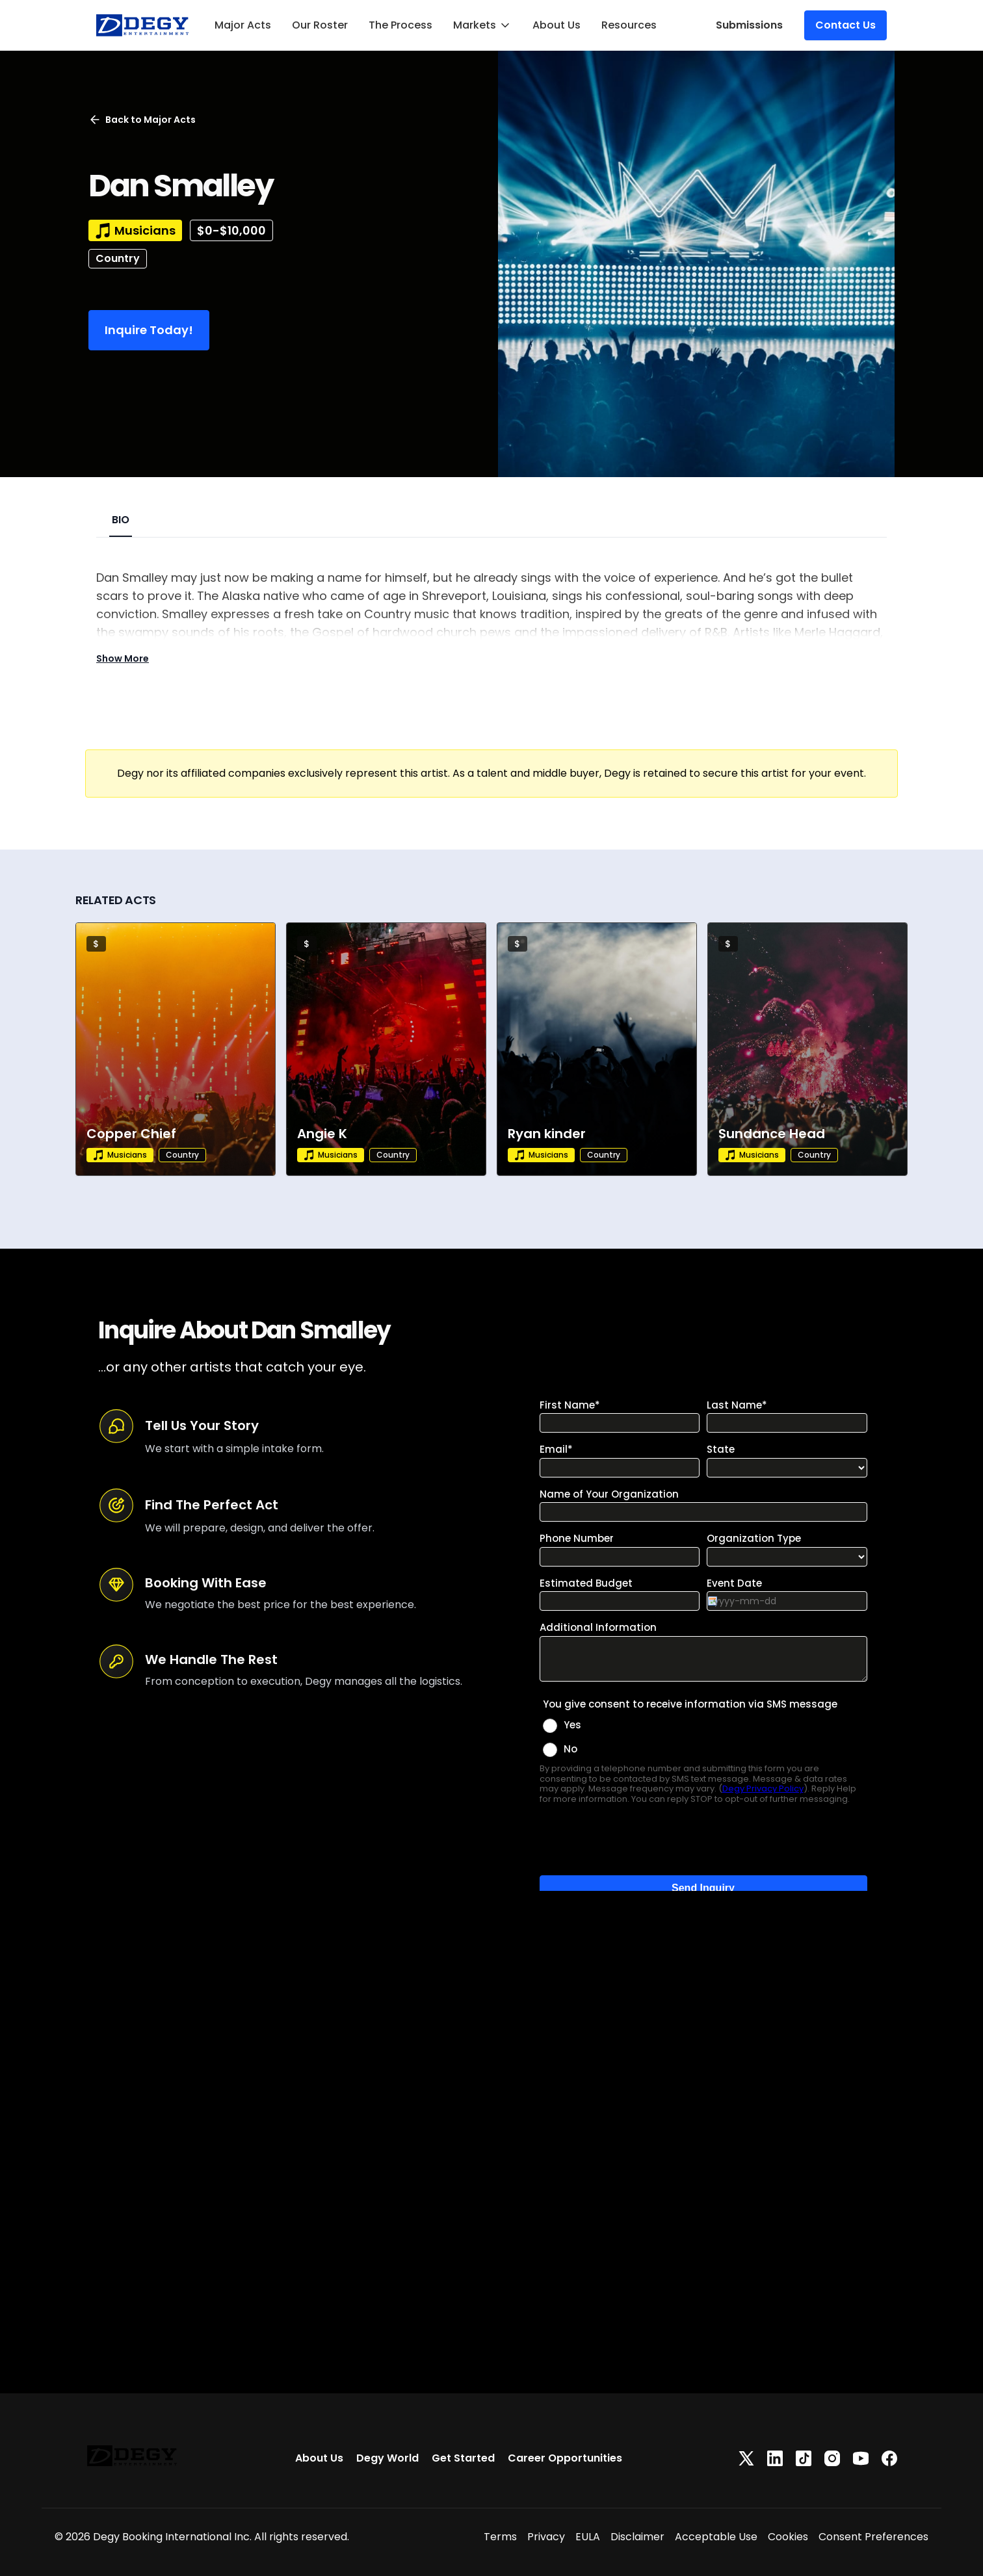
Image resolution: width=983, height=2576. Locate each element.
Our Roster (320, 25)
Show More (122, 658)
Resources (629, 25)
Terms (500, 2536)
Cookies (788, 2536)
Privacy (546, 2536)
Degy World (387, 2458)
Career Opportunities (565, 2458)
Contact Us (845, 25)
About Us (556, 25)
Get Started (463, 2458)
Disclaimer (637, 2536)
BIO (120, 519)
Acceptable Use (716, 2536)
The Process (400, 25)
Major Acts (243, 25)
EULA (587, 2536)
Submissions (749, 25)
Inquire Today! (149, 330)
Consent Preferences (873, 2536)
